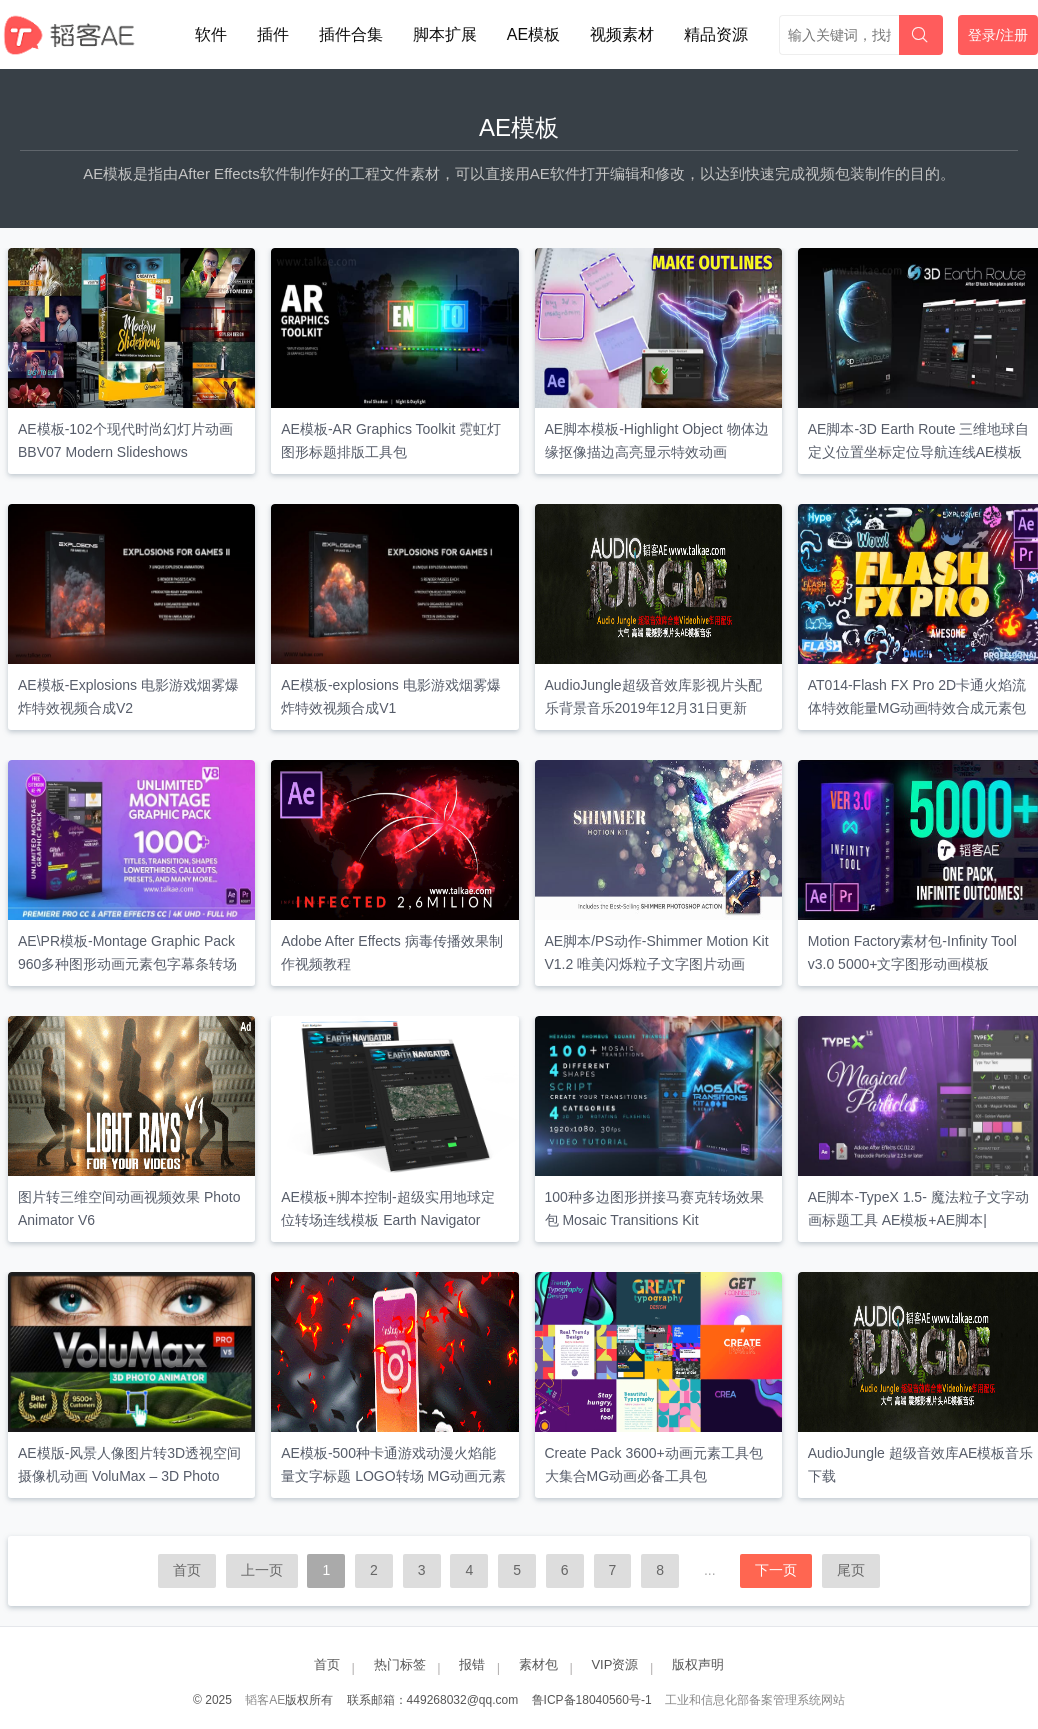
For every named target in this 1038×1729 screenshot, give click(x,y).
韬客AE (265, 1700)
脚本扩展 (445, 34)
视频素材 (622, 34)
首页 (187, 1570)
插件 (273, 34)
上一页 (262, 1570)
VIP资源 (614, 1664)
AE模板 (533, 34)
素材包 (538, 1664)
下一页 (776, 1570)
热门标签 (400, 1664)
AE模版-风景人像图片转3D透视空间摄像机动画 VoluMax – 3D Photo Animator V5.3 (129, 1476)
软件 (211, 34)
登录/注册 (998, 35)
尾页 (851, 1570)
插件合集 (351, 34)
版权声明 (698, 1664)
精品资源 (716, 34)
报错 (472, 1664)
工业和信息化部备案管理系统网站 (755, 1700)
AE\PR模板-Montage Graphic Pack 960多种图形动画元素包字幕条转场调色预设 (127, 964)
